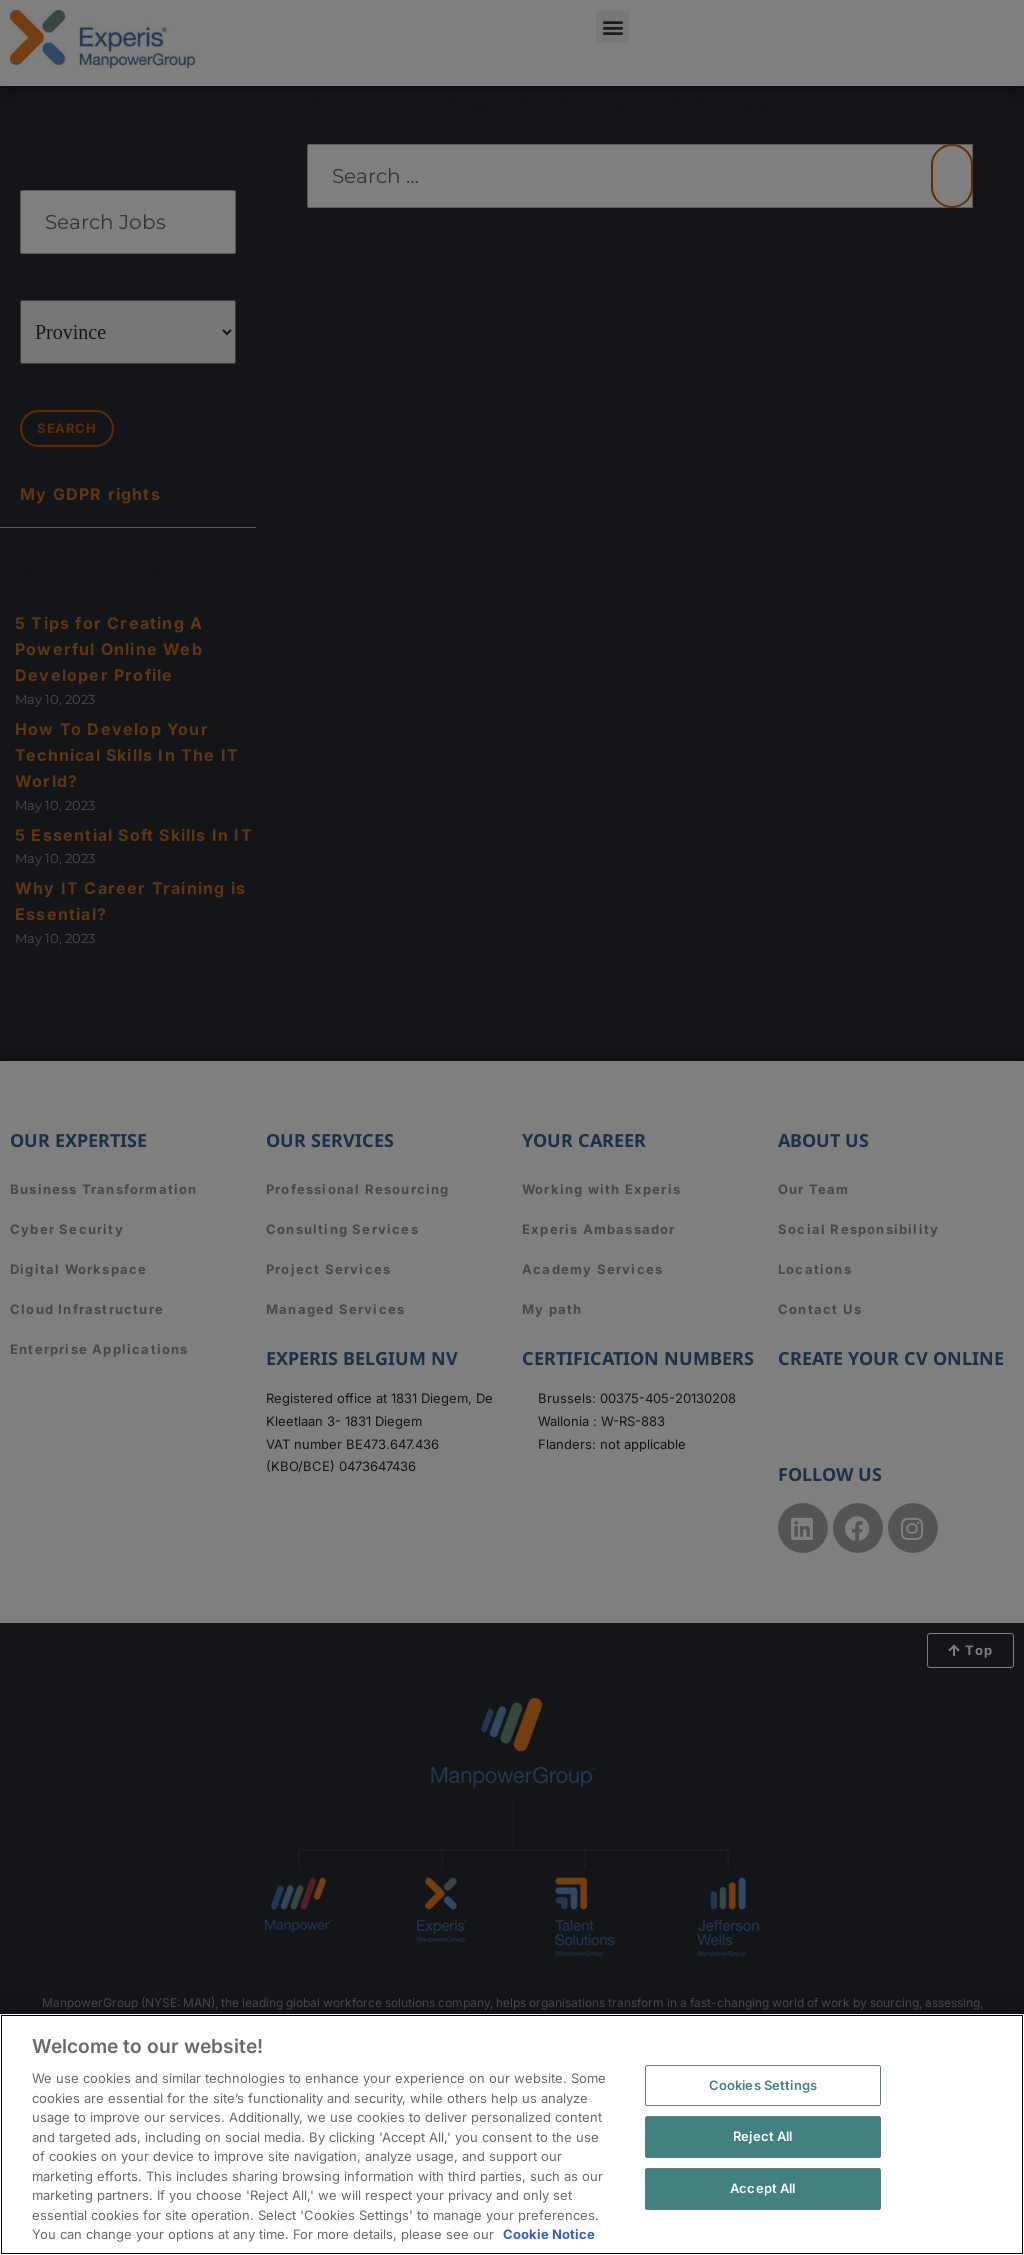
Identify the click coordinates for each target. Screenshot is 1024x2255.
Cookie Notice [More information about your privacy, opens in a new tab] (549, 2234)
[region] (512, 2134)
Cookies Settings (763, 2085)
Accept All (762, 2188)
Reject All (762, 2136)
